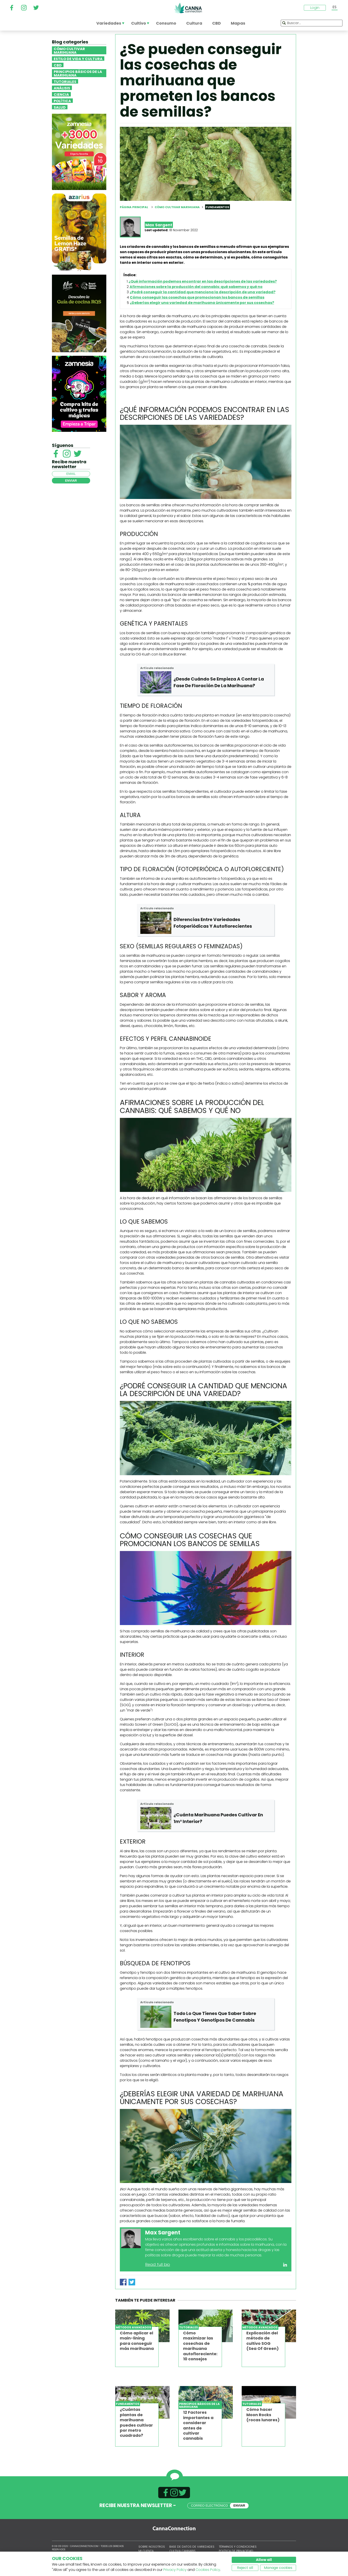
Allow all (264, 2559)
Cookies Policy (208, 2569)
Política (62, 100)
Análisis (62, 88)
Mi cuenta (146, 2551)
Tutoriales (65, 81)
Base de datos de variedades (191, 2547)
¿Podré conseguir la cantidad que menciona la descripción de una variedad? (202, 292)
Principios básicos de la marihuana (78, 73)
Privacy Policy (175, 2569)
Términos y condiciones (238, 2547)
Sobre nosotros (151, 2547)
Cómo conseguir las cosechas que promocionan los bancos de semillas (197, 297)
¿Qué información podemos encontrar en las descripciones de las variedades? (203, 281)
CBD (58, 65)
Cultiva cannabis (182, 2551)
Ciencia (61, 94)
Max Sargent (158, 225)
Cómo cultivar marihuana (69, 50)
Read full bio (157, 2264)
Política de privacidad (236, 2551)
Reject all (245, 2567)
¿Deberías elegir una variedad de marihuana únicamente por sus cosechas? (202, 302)
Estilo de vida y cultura (78, 58)
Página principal (134, 207)
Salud (60, 107)
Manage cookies (278, 2567)
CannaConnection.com (188, 8)
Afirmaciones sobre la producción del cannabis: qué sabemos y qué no (196, 286)
